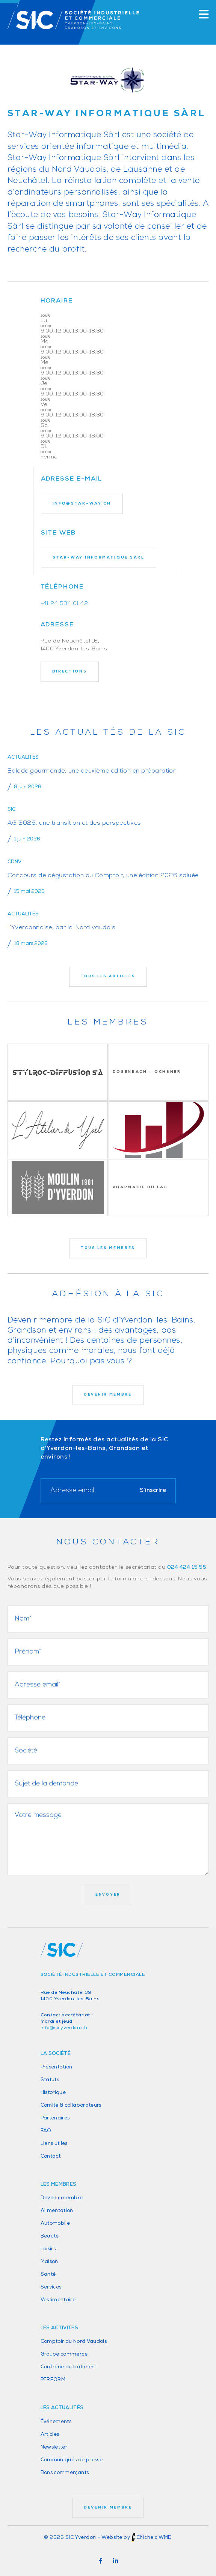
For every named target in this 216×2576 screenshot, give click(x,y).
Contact (51, 2156)
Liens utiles (54, 2143)
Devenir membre (62, 2198)
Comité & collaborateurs (71, 2105)
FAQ (46, 2130)
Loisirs (48, 2249)
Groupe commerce (64, 2354)
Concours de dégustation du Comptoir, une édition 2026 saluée (103, 876)
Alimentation (57, 2210)
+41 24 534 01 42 (64, 604)
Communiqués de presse (72, 2460)
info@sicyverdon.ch (64, 2028)
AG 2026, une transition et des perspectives (74, 823)
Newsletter (54, 2447)
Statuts (50, 2079)
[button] (100, 2561)
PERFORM (53, 2379)
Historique (53, 2092)
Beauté (50, 2236)
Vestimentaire (58, 2299)
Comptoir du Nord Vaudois (74, 2341)
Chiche (144, 2537)
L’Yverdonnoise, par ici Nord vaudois (61, 928)
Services (51, 2287)
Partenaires (55, 2118)
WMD (165, 2537)
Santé (48, 2274)
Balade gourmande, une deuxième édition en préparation (92, 771)
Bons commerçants (65, 2472)
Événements (56, 2421)
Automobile (55, 2223)
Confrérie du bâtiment (69, 2367)
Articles (50, 2434)
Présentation (57, 2067)
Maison (49, 2261)
